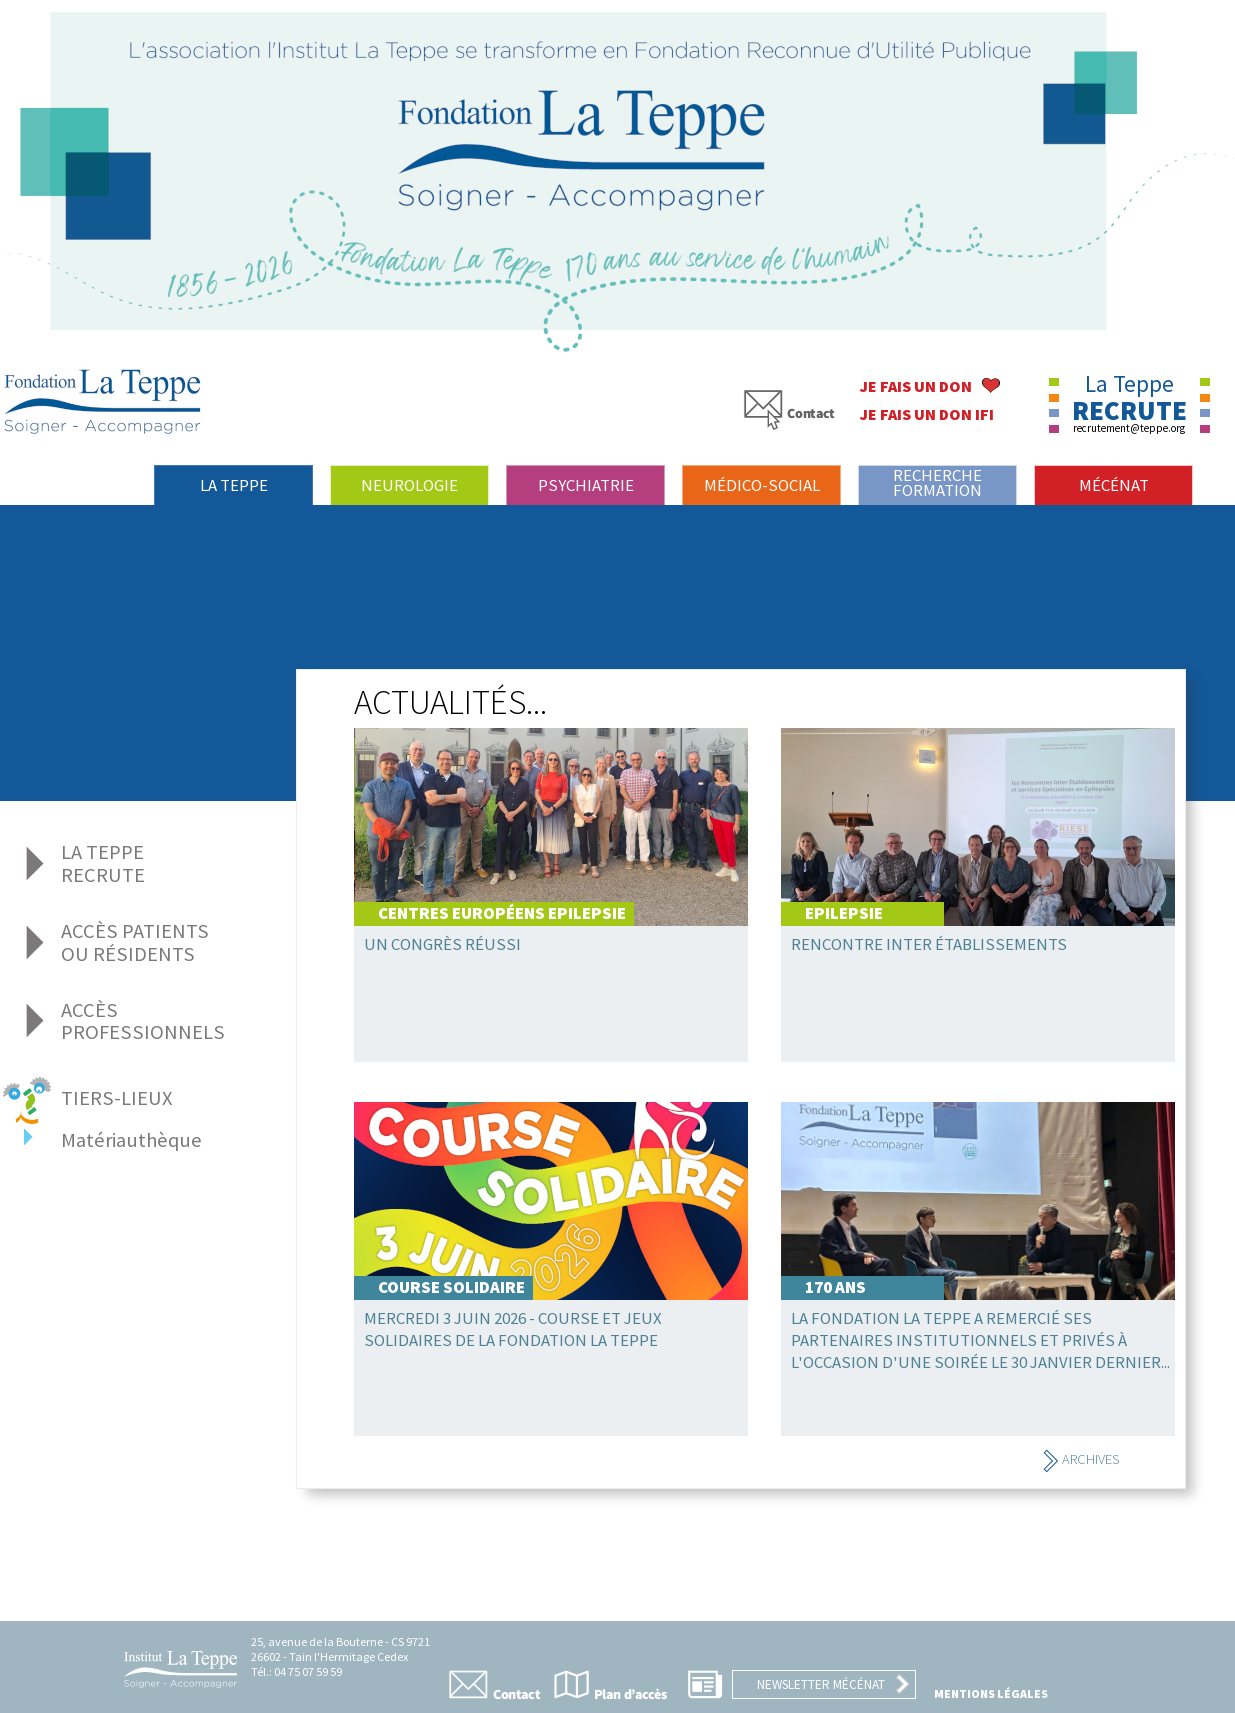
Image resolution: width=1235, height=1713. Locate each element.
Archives (1080, 1459)
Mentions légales (991, 1693)
